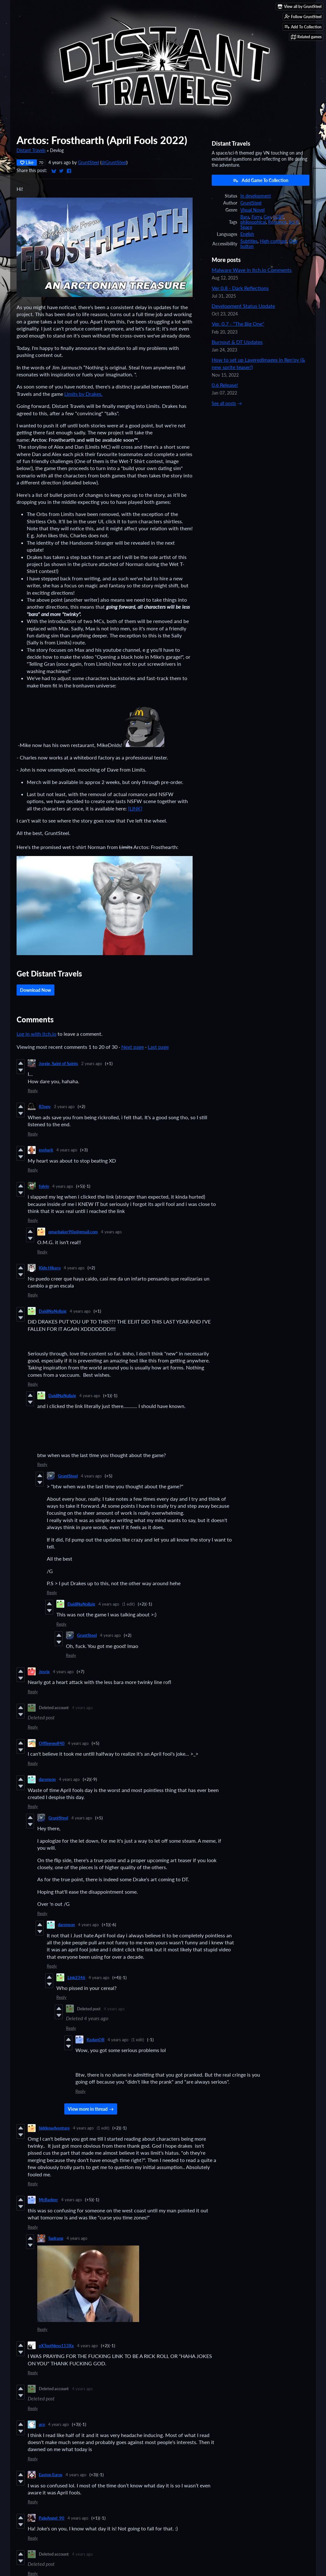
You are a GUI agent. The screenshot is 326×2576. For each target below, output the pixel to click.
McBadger (48, 2199)
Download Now (35, 990)
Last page (158, 1047)
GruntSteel (88, 162)
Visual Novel (252, 210)
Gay (267, 217)
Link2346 (76, 1977)
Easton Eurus (50, 2474)
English (247, 234)
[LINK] (135, 808)
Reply (33, 1090)
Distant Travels (31, 150)
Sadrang (55, 2238)
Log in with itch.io (36, 1034)
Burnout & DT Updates (237, 342)
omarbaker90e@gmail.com (73, 1231)
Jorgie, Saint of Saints (58, 1063)
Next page (132, 1047)
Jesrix (44, 1671)
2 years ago (91, 1063)
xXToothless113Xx (56, 2345)
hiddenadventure (54, 2127)
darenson (47, 1779)
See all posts (224, 403)
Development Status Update (243, 306)
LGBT (278, 217)
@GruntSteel (114, 162)
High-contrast (273, 241)
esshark (46, 1149)
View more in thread (88, 2109)
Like (26, 162)
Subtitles (249, 241)
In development (255, 196)
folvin (44, 1186)
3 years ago (64, 1106)
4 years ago (66, 1149)
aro (42, 2424)
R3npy (45, 1106)
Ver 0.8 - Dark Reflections (240, 288)
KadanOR (95, 2039)
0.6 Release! (225, 385)
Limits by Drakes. (83, 394)
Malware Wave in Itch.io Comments (252, 270)
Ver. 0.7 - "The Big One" (238, 324)
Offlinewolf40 (52, 1743)
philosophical (253, 222)
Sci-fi (294, 222)
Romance (277, 222)
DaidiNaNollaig (53, 1311)
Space (246, 227)
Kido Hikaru (49, 1267)
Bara (244, 217)
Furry (256, 217)
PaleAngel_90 (51, 2518)
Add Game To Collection (260, 180)
